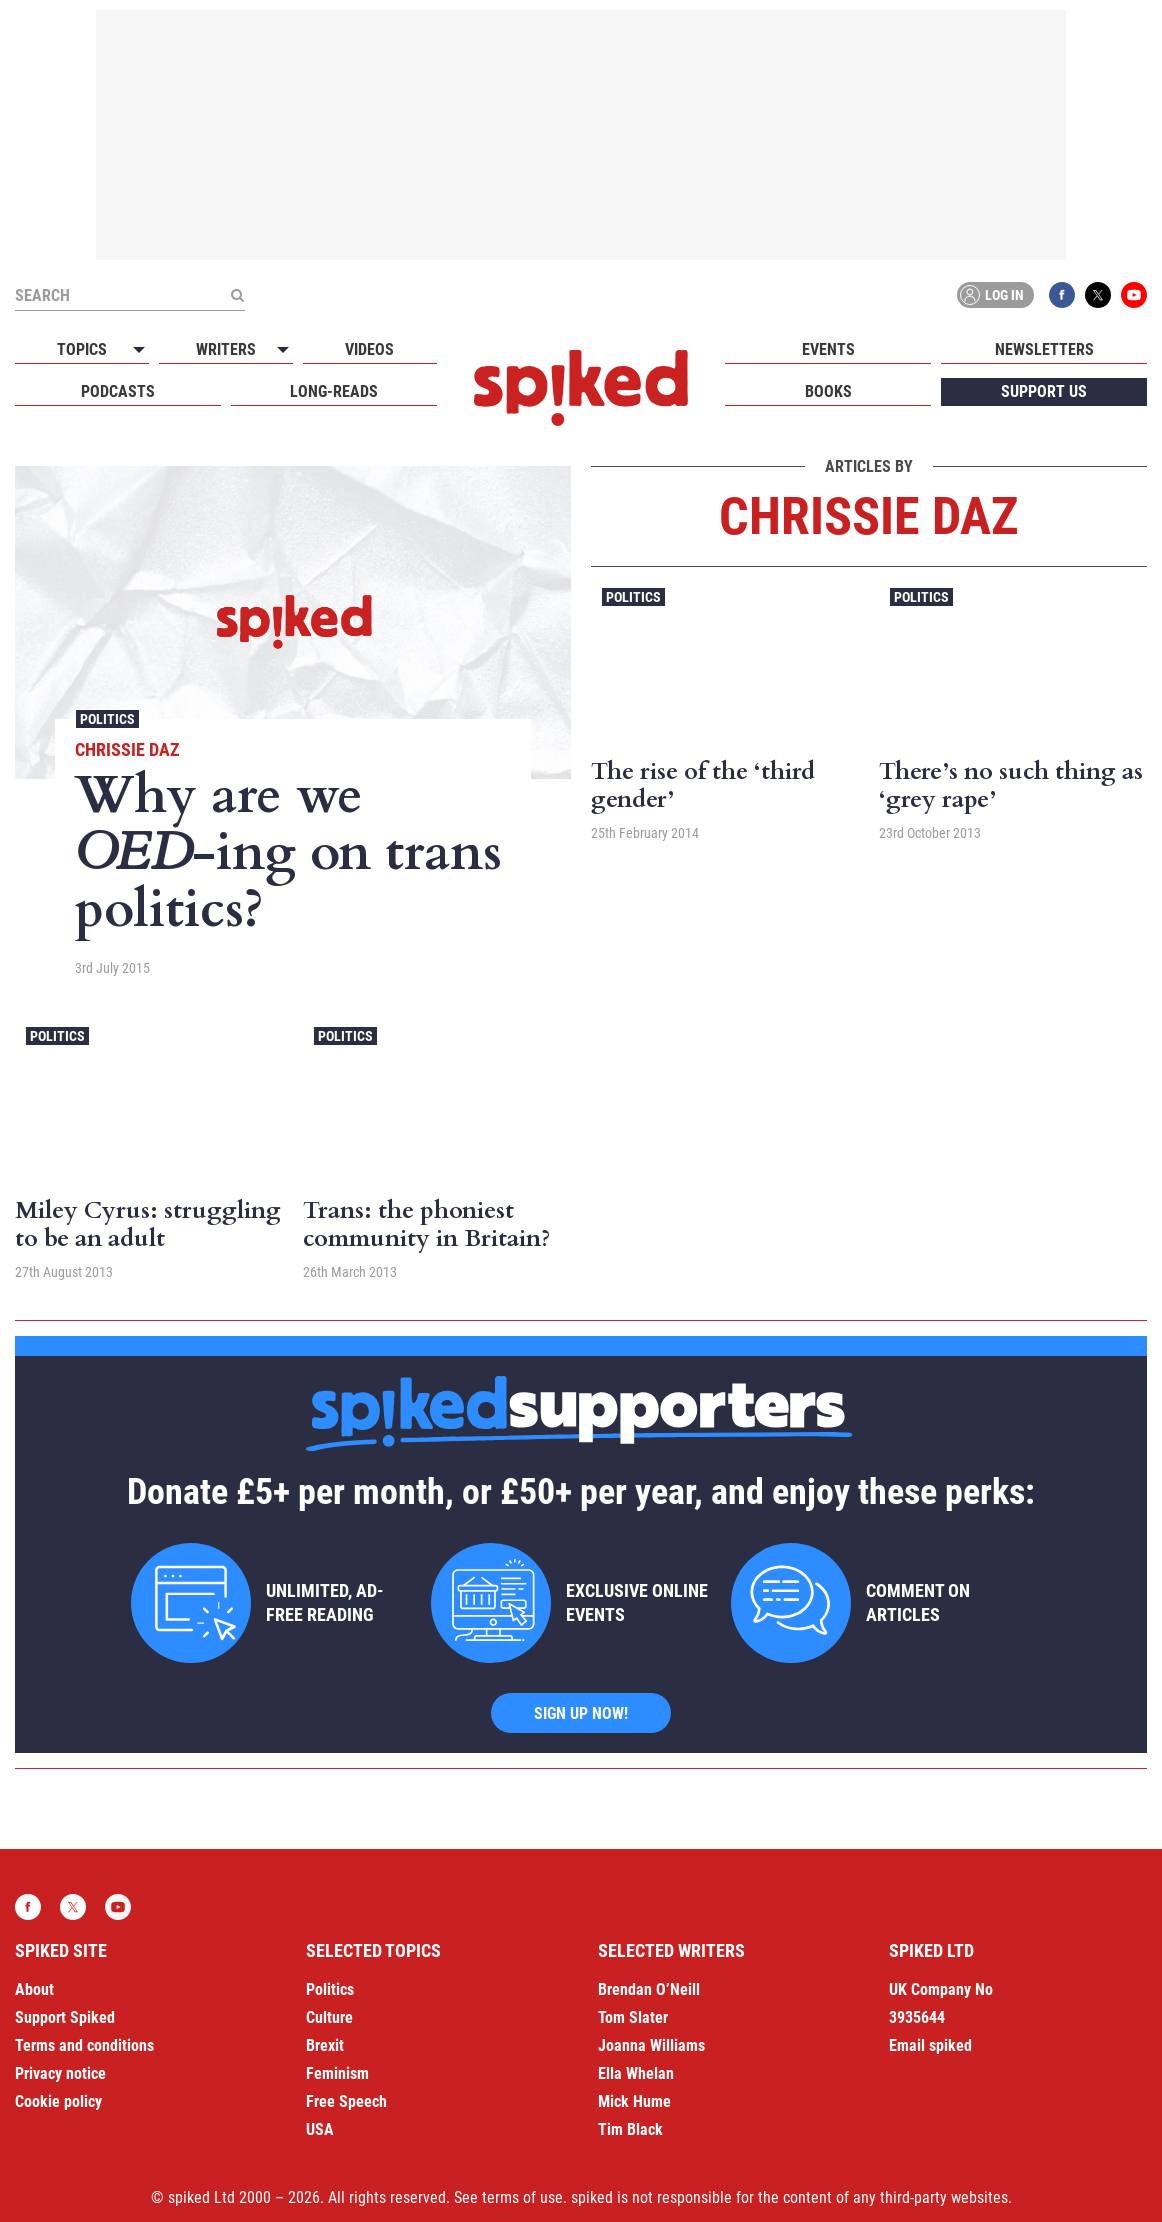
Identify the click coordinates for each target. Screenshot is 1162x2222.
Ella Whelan (636, 2073)
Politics (107, 719)
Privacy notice (60, 2073)
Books (828, 391)
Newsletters (1044, 349)
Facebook (1062, 295)
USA (320, 2129)
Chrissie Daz (127, 749)
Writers (226, 349)
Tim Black (630, 2129)
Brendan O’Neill (649, 1989)
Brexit (325, 2045)
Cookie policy (58, 2101)
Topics (82, 349)
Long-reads (334, 391)
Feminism (337, 2073)
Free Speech (346, 2101)
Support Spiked (65, 2017)
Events (828, 349)
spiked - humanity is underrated (581, 388)
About (34, 1989)
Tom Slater (633, 2017)
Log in (992, 295)
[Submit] (237, 295)
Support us (1044, 391)
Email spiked (930, 2045)
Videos (369, 349)
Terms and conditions (84, 2045)
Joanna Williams (651, 2045)
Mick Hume (634, 2101)
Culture (329, 2017)
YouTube (1134, 295)
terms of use (522, 2197)
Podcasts (118, 391)
